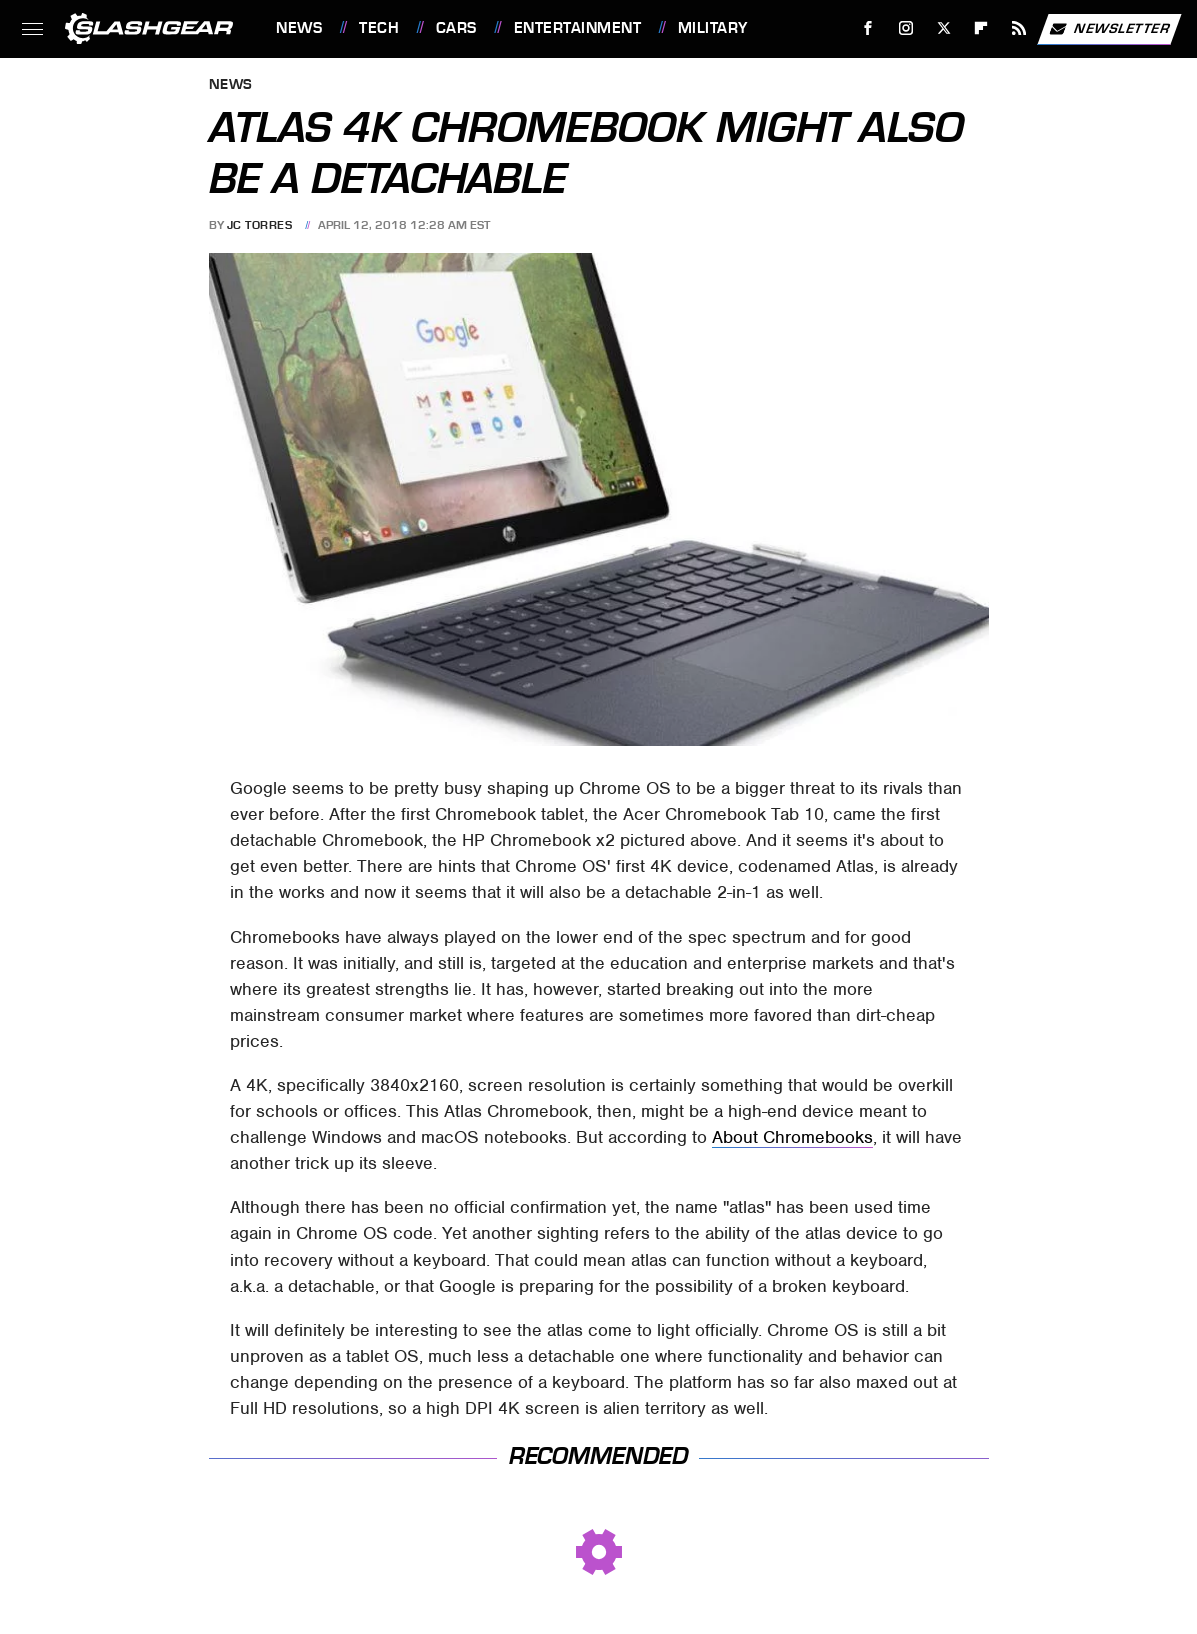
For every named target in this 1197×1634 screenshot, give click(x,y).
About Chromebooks (792, 1137)
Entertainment (578, 28)
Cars (456, 28)
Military (713, 28)
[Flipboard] (981, 28)
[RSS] (1019, 28)
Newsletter (1109, 29)
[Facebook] (868, 28)
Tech (379, 28)
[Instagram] (906, 28)
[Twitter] (943, 28)
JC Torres (260, 225)
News (299, 28)
